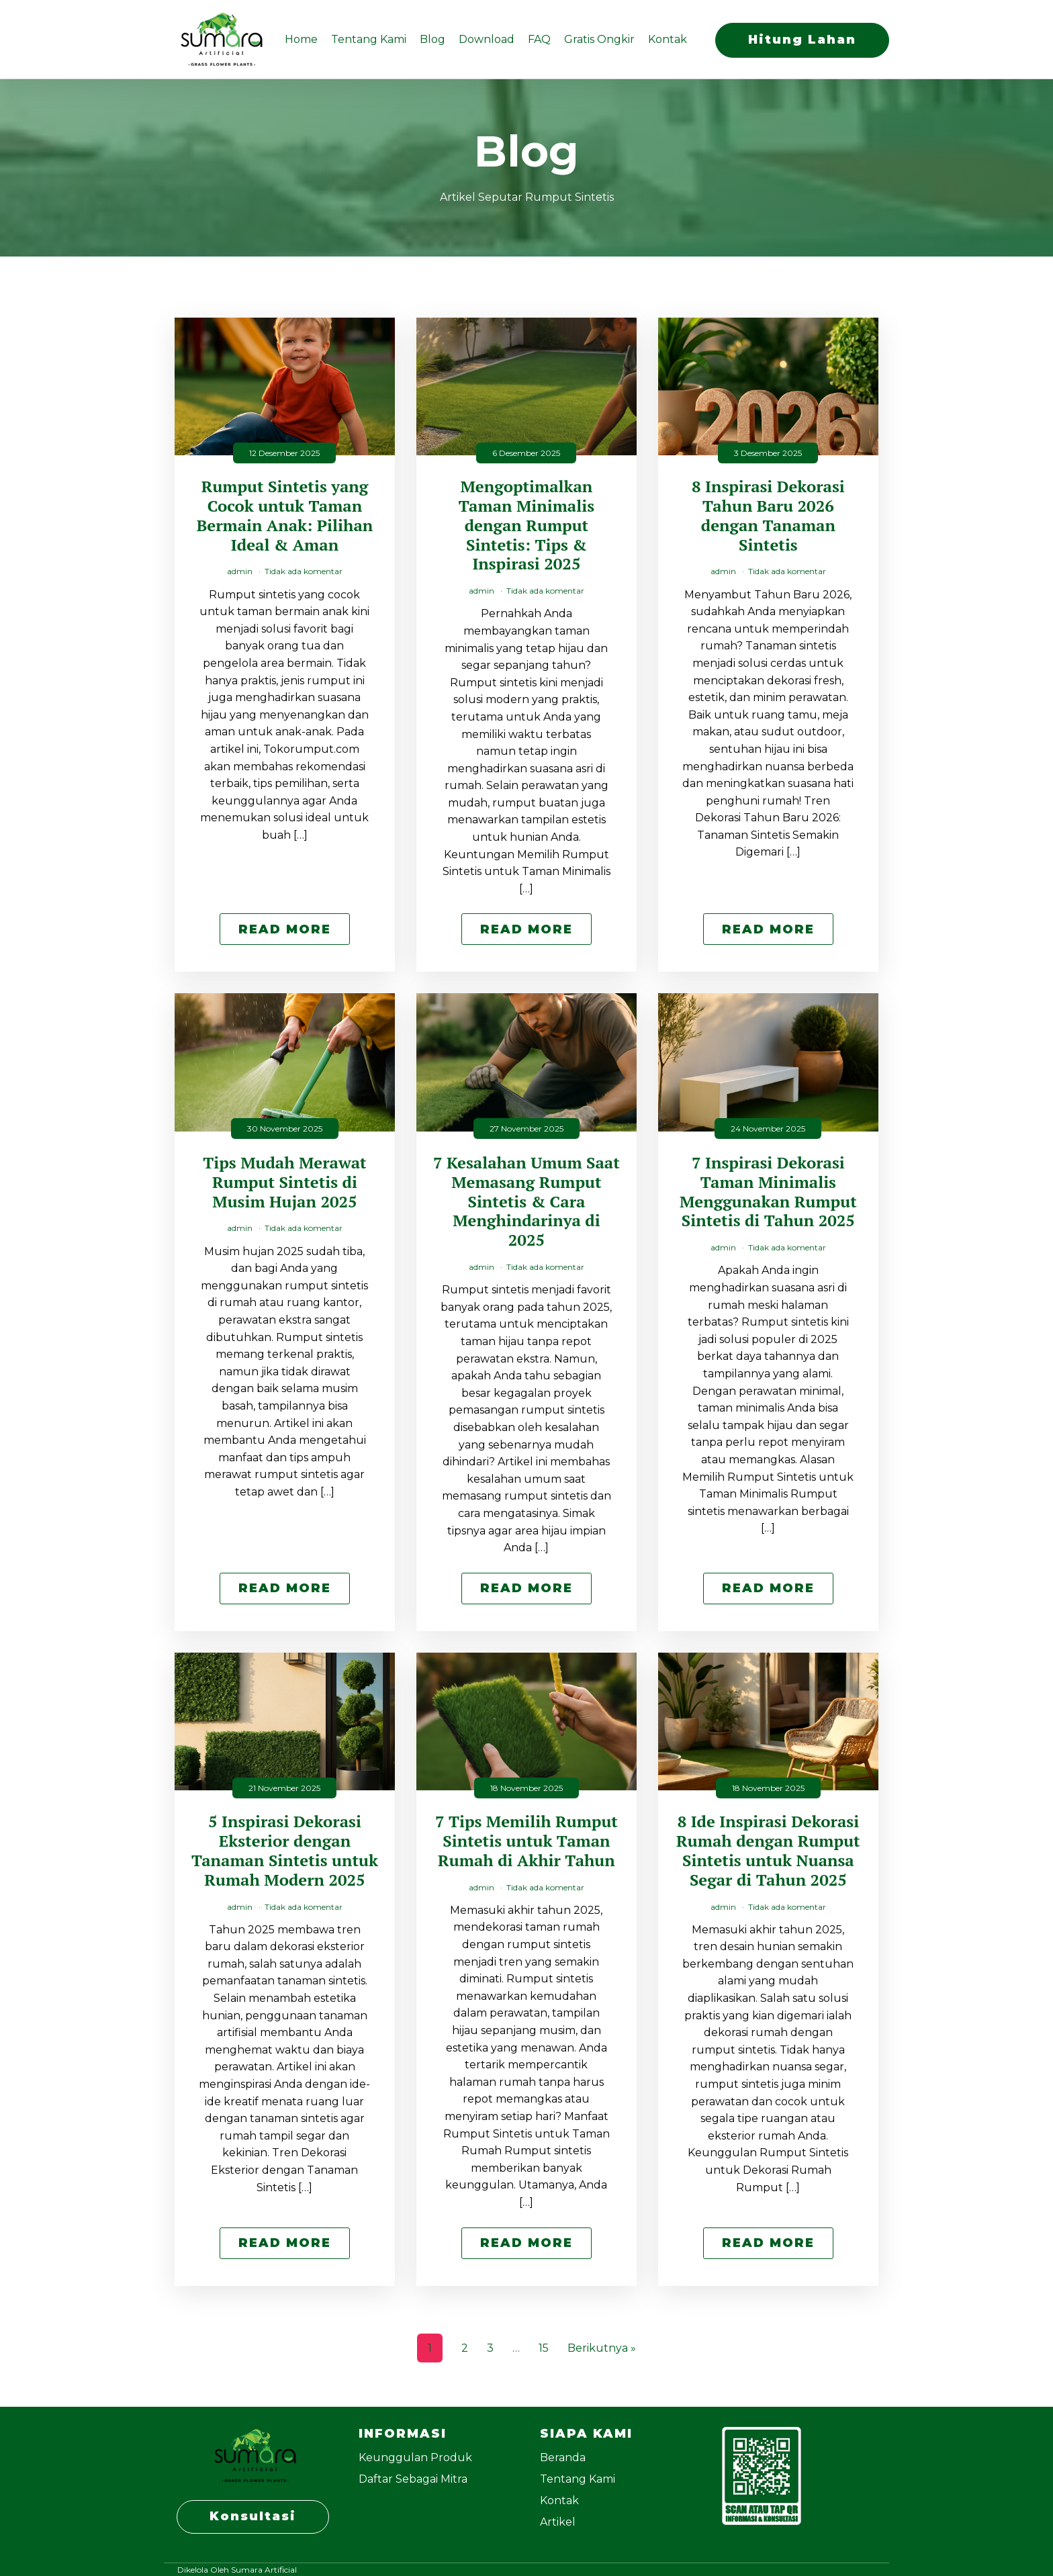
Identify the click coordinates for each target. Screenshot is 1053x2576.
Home (301, 39)
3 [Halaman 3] (490, 2348)
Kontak (667, 39)
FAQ (539, 39)
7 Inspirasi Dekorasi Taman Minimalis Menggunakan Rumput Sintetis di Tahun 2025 (768, 1191)
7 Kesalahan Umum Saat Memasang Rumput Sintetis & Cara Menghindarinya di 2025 (526, 1201)
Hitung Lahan (802, 39)
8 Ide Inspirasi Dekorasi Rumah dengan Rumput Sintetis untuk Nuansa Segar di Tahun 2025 (768, 1850)
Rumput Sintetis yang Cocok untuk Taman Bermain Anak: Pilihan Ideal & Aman (285, 515)
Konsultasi (253, 2516)
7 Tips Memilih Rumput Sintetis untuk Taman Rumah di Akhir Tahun (526, 1841)
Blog (432, 39)
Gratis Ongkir (599, 39)
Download (486, 39)
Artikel (558, 2522)
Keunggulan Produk (415, 2457)
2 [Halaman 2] (464, 2348)
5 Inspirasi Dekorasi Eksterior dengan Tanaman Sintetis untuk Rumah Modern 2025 (284, 1850)
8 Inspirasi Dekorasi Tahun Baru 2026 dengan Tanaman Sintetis (768, 515)
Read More (284, 929)
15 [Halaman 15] (544, 2348)
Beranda (563, 2457)
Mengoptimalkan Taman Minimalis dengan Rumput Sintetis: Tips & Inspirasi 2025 (526, 525)
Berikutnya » (601, 2348)
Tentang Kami (368, 39)
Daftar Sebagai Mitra (413, 2479)
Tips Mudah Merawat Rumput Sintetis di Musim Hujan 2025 (284, 1182)
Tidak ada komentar (303, 571)
